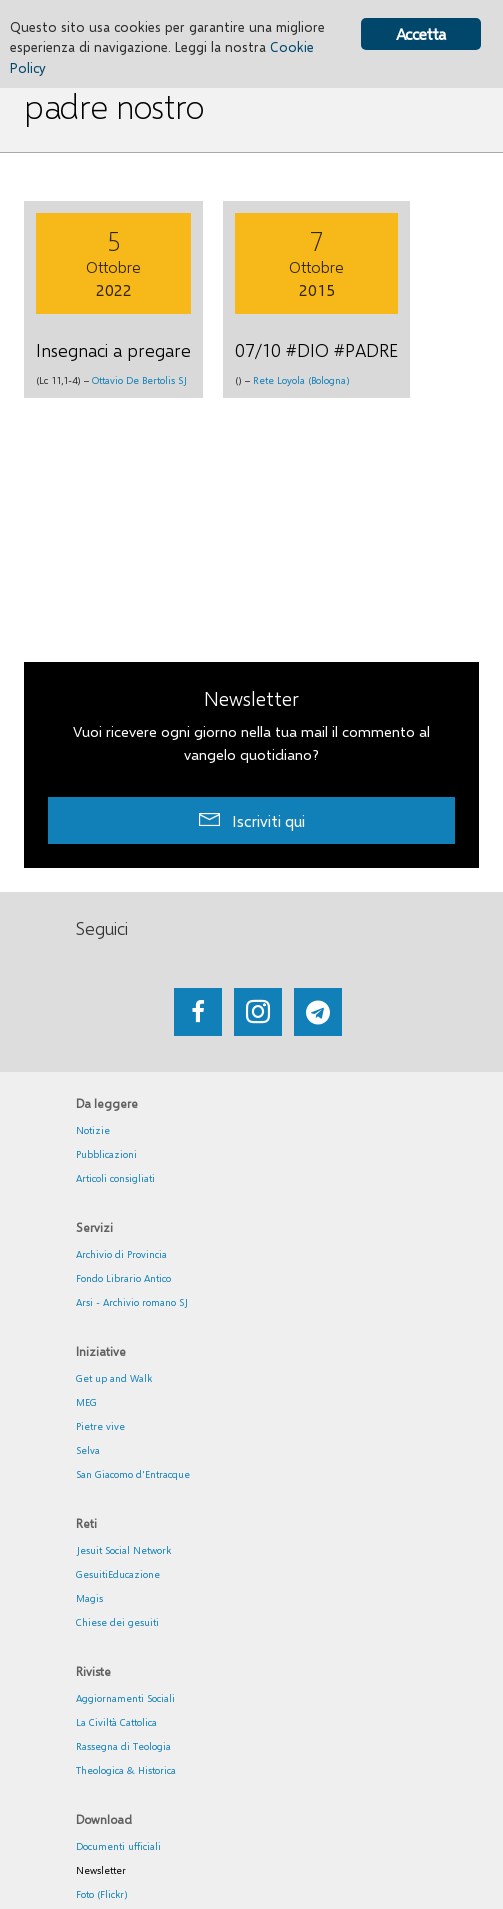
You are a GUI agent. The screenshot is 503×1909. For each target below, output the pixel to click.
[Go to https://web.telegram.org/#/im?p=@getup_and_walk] (318, 1012)
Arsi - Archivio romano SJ (132, 1302)
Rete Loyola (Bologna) (301, 380)
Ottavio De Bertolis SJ (139, 380)
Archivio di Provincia (121, 1254)
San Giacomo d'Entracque (133, 1474)
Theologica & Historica (126, 1770)
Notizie (93, 1130)
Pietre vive (100, 1426)
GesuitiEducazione (118, 1574)
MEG (86, 1402)
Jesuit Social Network (123, 1550)
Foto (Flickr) (102, 1894)
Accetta (420, 33)
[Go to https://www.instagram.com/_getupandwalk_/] (258, 1012)
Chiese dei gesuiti (117, 1622)
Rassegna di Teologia (123, 1746)
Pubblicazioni (106, 1154)
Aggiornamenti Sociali (125, 1698)
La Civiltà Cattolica (116, 1722)
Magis (89, 1598)
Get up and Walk (114, 1378)
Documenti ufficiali (118, 1846)
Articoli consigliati (115, 1178)
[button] (251, 820)
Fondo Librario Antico (123, 1278)
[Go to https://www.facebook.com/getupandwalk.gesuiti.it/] (198, 1012)
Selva (88, 1450)
